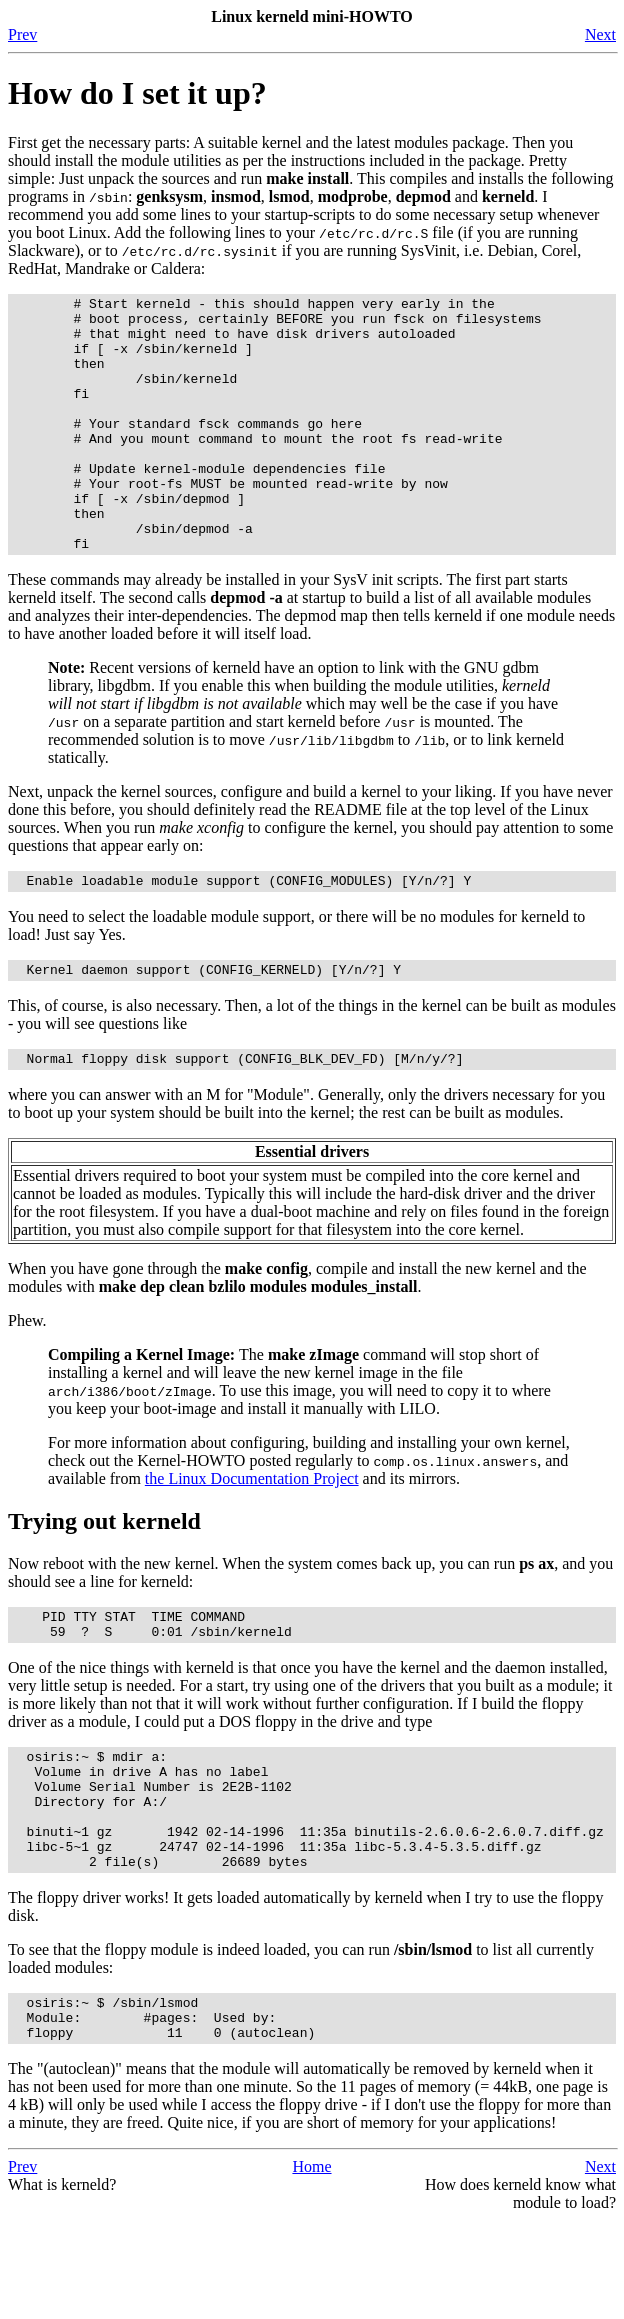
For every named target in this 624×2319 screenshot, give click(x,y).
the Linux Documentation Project (252, 1538)
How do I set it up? (137, 93)
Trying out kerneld (104, 1581)
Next (600, 34)
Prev (22, 34)
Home (311, 2265)
